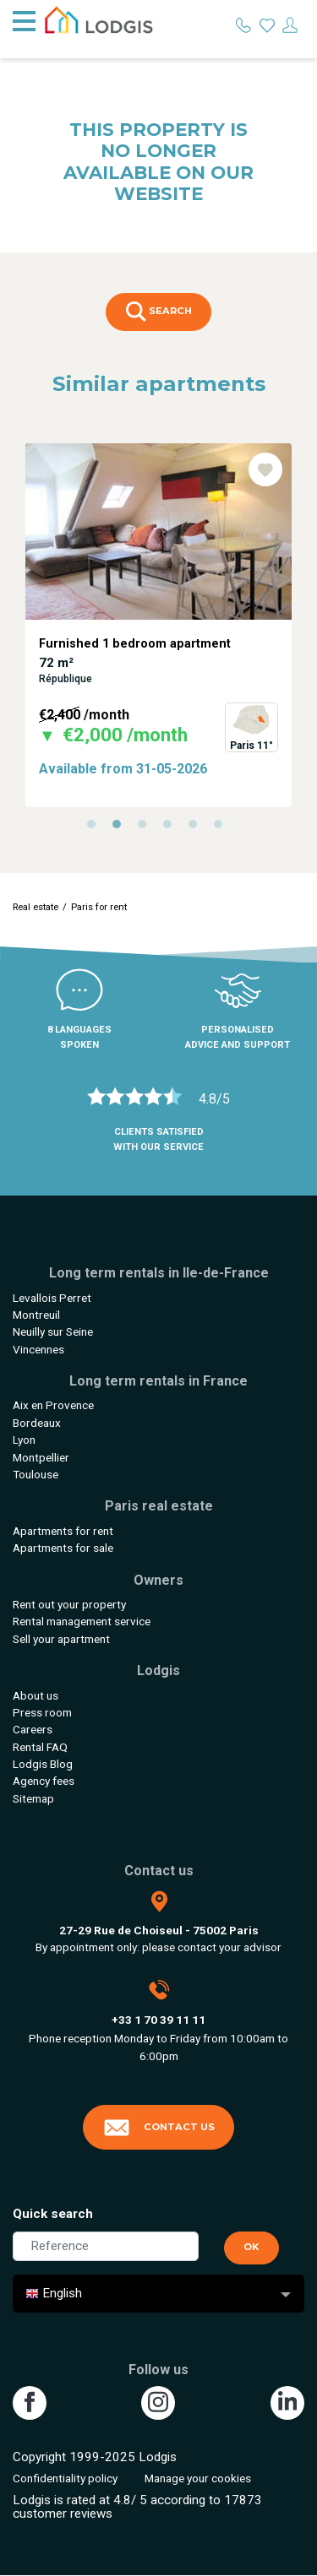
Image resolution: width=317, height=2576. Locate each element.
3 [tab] (146, 828)
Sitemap (33, 1798)
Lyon (24, 1439)
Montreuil (36, 1314)
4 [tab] (171, 828)
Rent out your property (69, 1604)
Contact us (159, 2127)
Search (159, 311)
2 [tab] (120, 828)
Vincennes (38, 1349)
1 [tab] (95, 828)
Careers (32, 1729)
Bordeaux (37, 1422)
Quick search (53, 2213)
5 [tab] (197, 828)
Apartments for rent (63, 1530)
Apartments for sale (63, 1547)
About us (35, 1695)
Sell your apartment (61, 1639)
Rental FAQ (40, 1747)
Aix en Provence (53, 1405)
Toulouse (35, 1474)
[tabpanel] (158, 625)
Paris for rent (99, 907)
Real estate (35, 907)
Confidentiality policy (65, 2478)
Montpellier (41, 1457)
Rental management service (81, 1621)
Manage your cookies (198, 2478)
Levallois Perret (52, 1297)
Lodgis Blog (43, 1764)
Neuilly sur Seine (53, 1331)
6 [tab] (222, 828)
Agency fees (43, 1780)
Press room (42, 1712)
